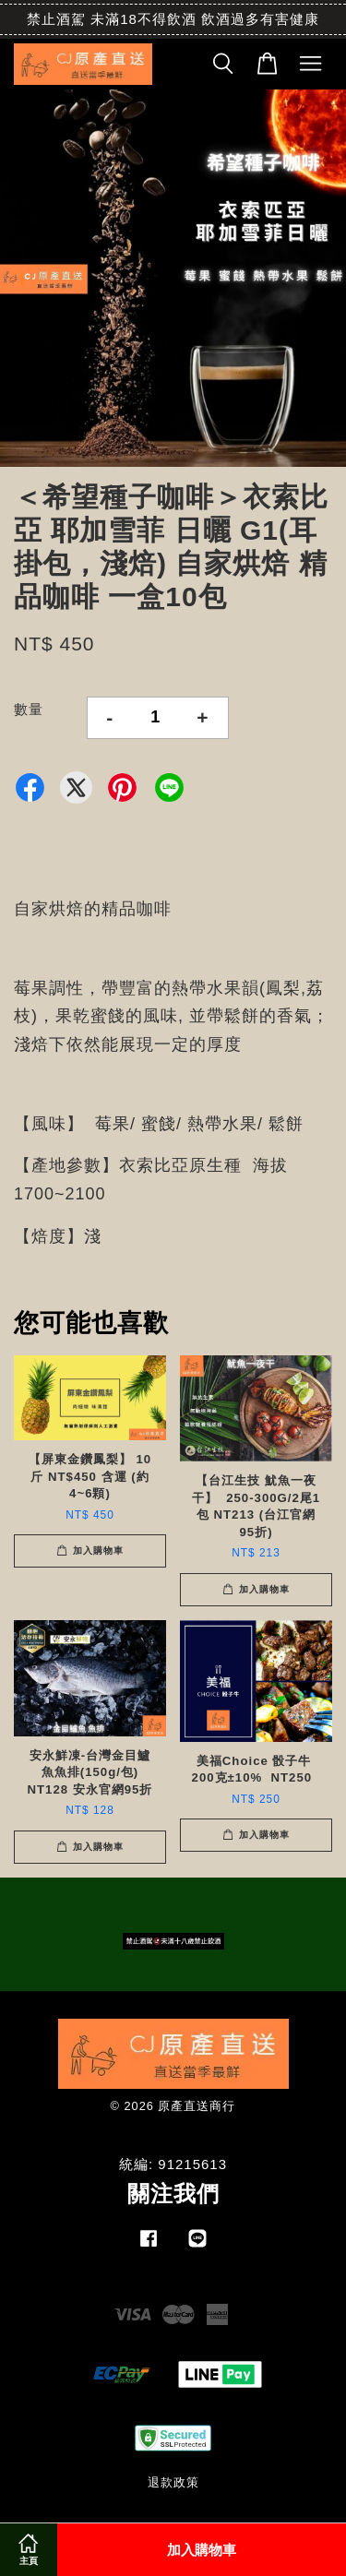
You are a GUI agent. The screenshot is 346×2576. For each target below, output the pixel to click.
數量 (28, 709)
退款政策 (173, 2482)
